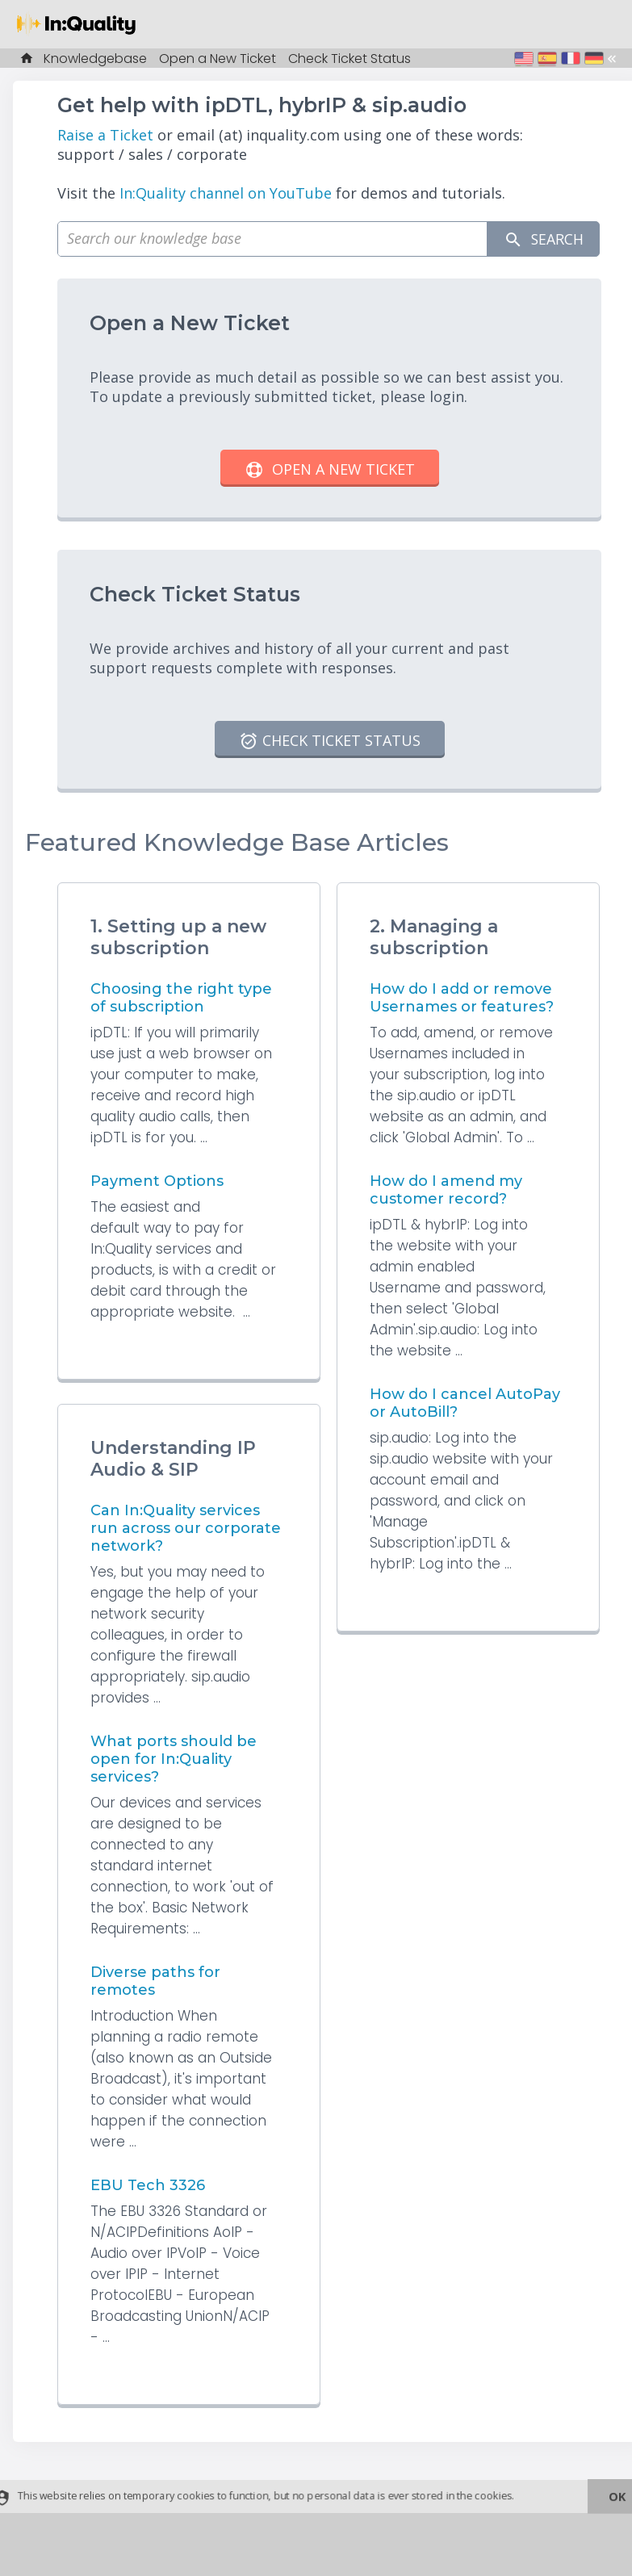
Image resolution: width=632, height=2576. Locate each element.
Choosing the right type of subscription (181, 998)
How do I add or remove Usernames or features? (462, 998)
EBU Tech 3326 (147, 2185)
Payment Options (157, 1181)
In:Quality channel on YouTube (225, 193)
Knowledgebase (95, 58)
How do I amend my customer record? (446, 1190)
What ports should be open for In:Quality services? (173, 1759)
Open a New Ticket (217, 58)
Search (542, 239)
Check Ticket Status (349, 58)
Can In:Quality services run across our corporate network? (185, 1528)
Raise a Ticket (105, 135)
